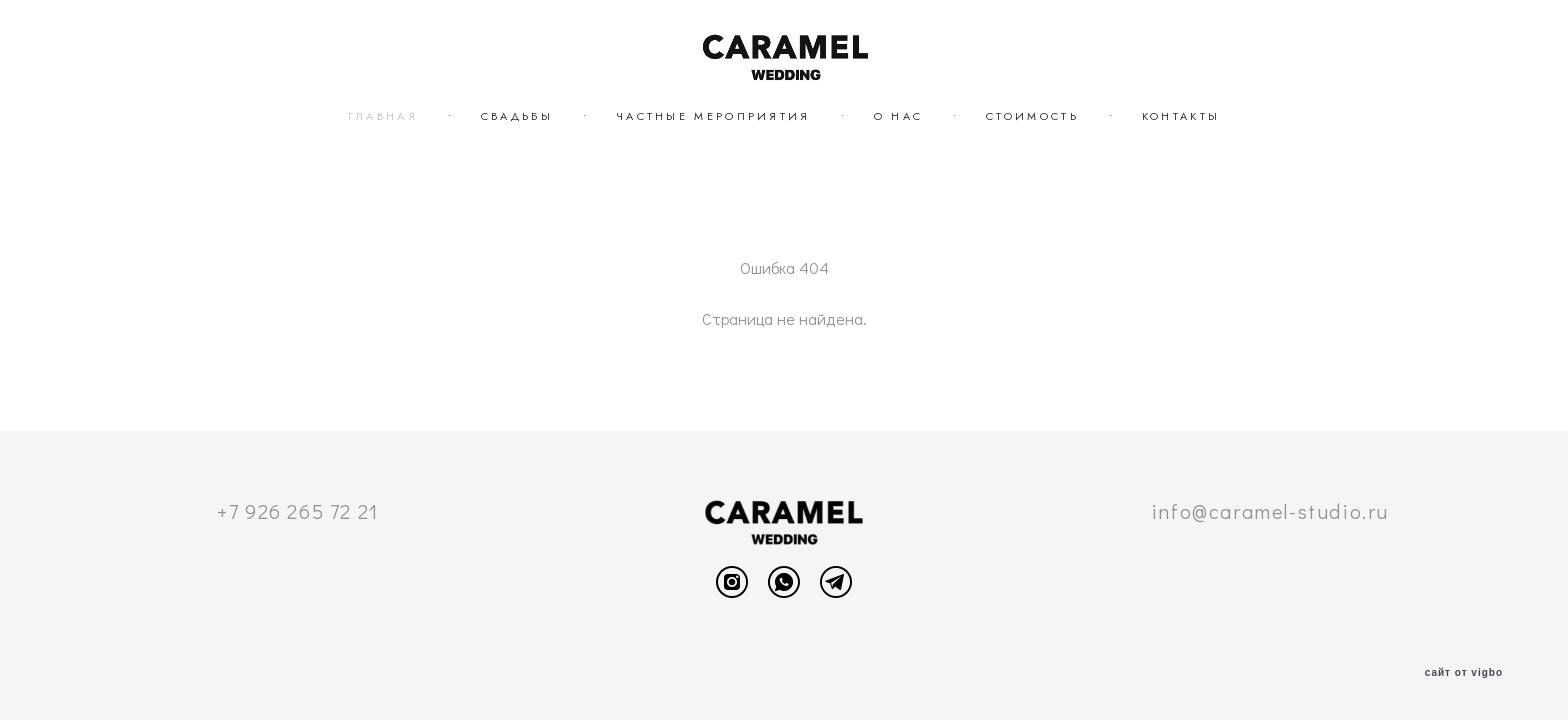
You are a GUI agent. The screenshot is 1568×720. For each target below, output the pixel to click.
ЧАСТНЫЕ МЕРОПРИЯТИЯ (713, 116)
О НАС (899, 116)
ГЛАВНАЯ (383, 116)
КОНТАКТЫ (1181, 116)
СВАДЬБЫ (517, 116)
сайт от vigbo (1464, 673)
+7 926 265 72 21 (298, 511)
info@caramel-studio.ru (1270, 511)
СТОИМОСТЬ (1032, 116)
